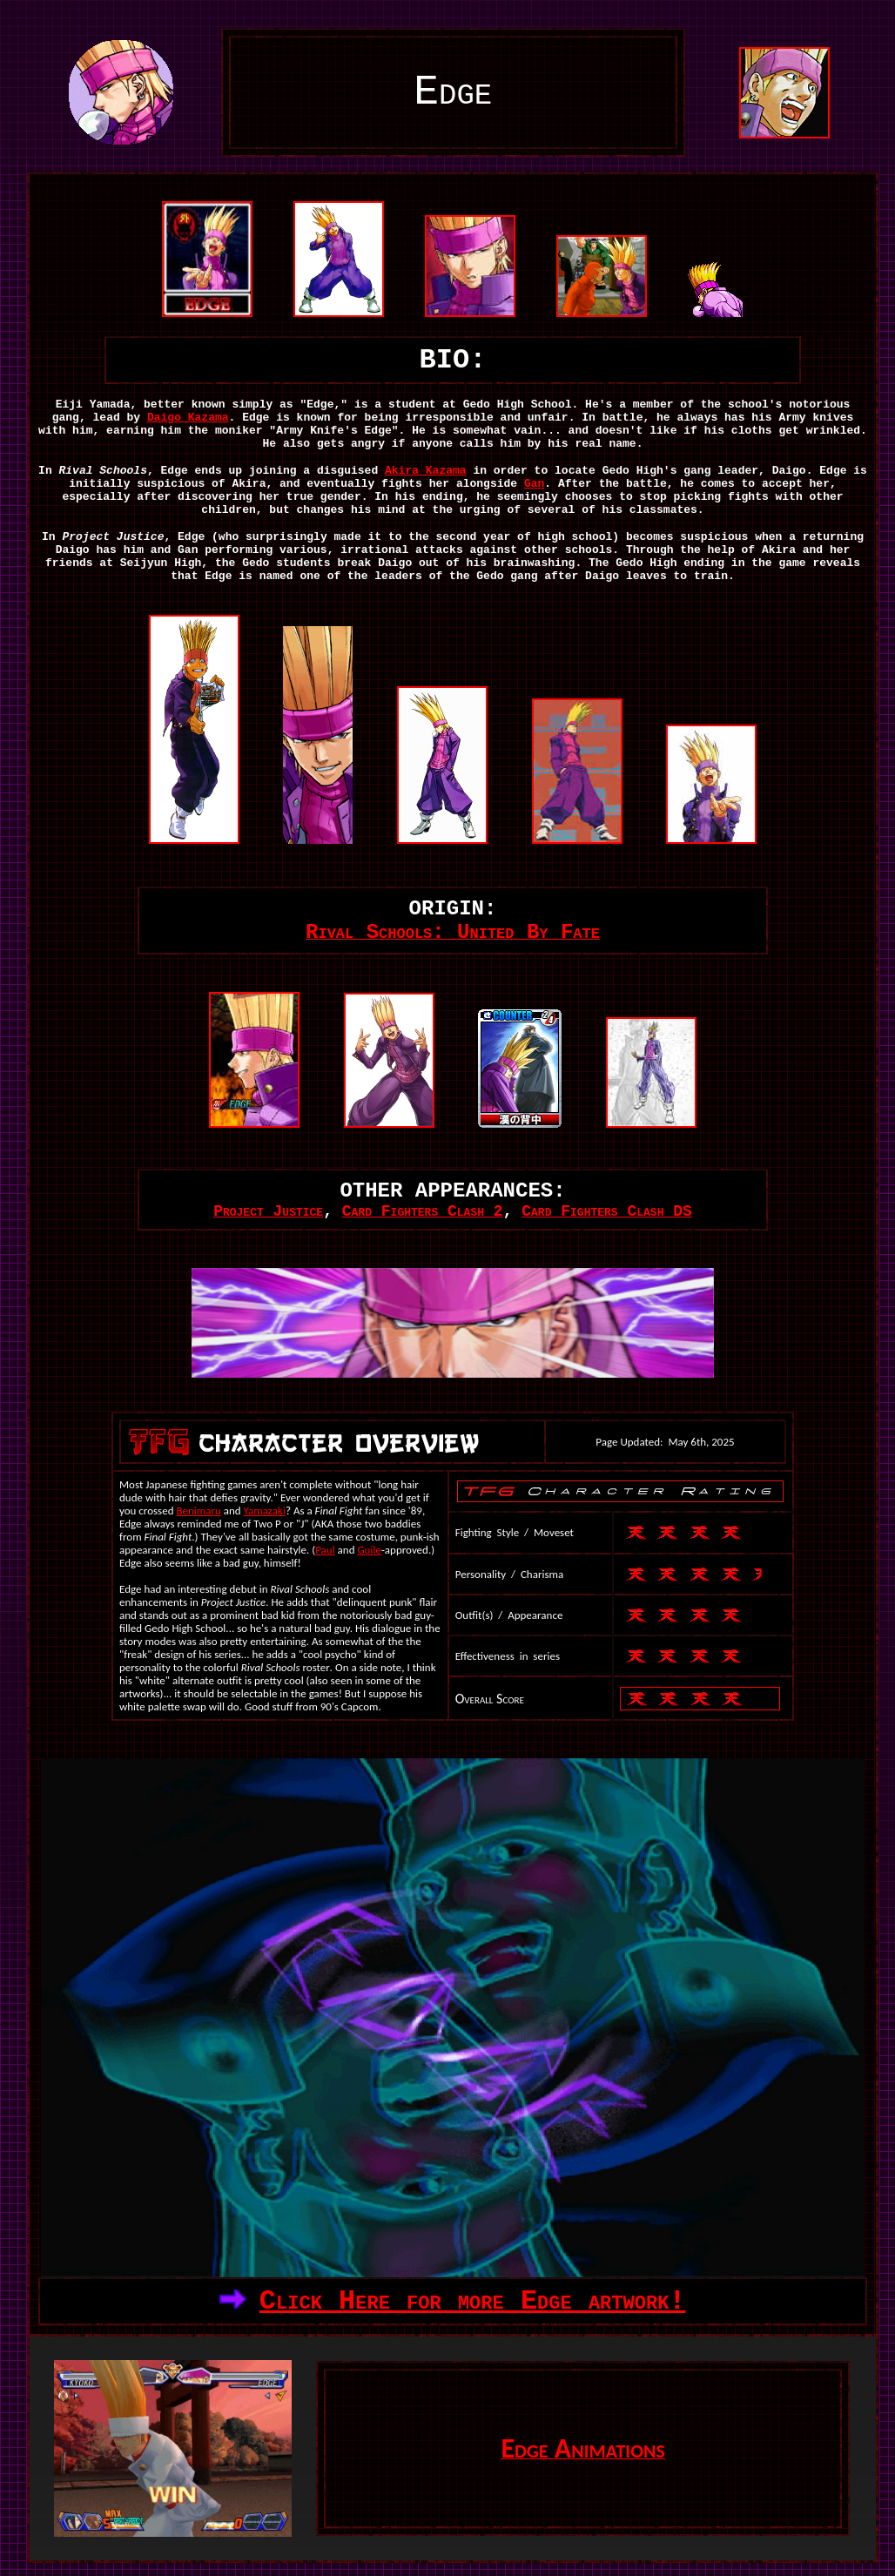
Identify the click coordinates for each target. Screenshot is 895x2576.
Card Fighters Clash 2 (422, 1211)
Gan (534, 483)
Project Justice (268, 1211)
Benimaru (198, 1510)
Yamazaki (265, 1510)
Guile (368, 1549)
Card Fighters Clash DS (607, 1211)
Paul (324, 1549)
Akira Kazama (426, 470)
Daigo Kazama (188, 417)
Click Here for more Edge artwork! (472, 2301)
